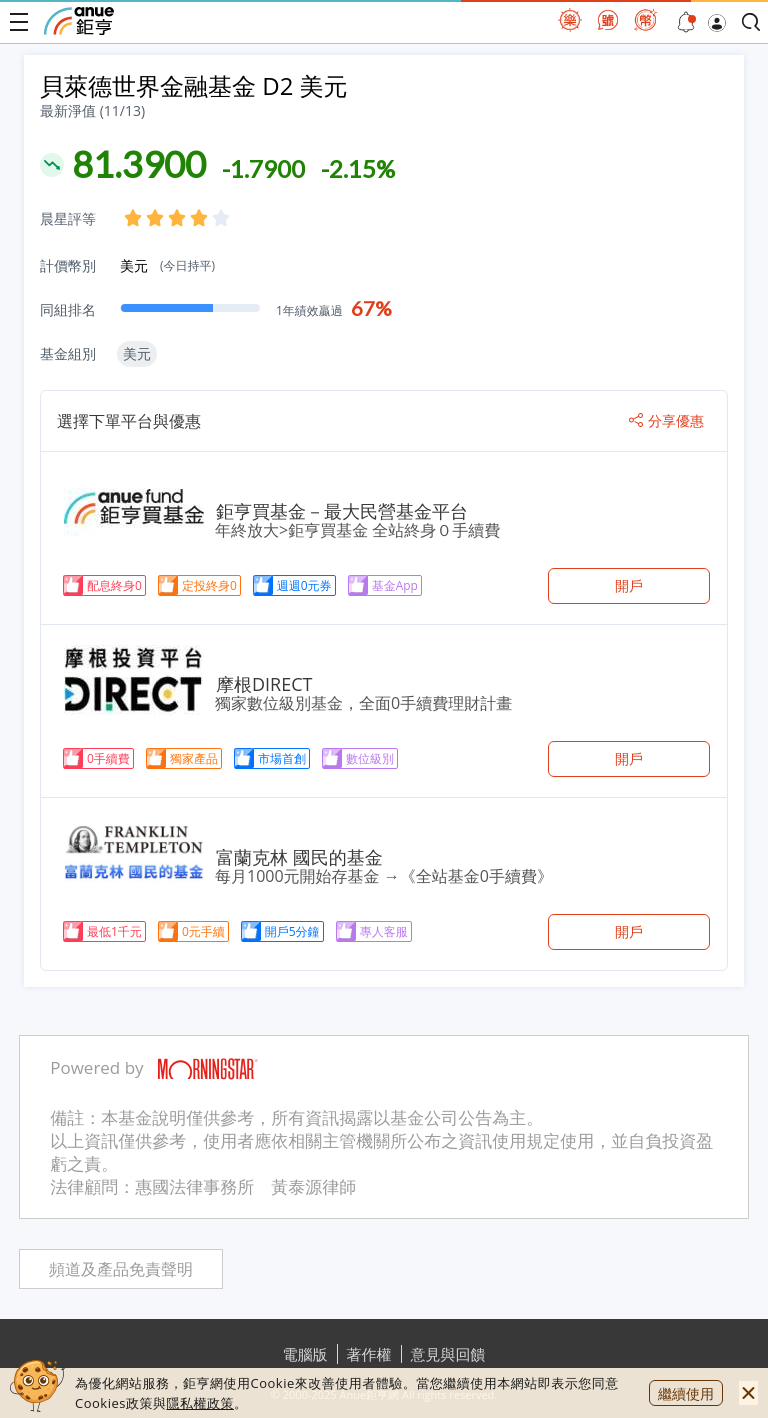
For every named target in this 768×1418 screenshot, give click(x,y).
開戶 (629, 585)
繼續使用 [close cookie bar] (686, 1393)
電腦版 (305, 1354)
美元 (167, 265)
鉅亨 (79, 21)
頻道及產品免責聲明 (121, 1269)
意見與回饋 (448, 1354)
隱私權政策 (200, 1403)
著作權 (369, 1354)
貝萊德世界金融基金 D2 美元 (194, 85)
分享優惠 (666, 421)
